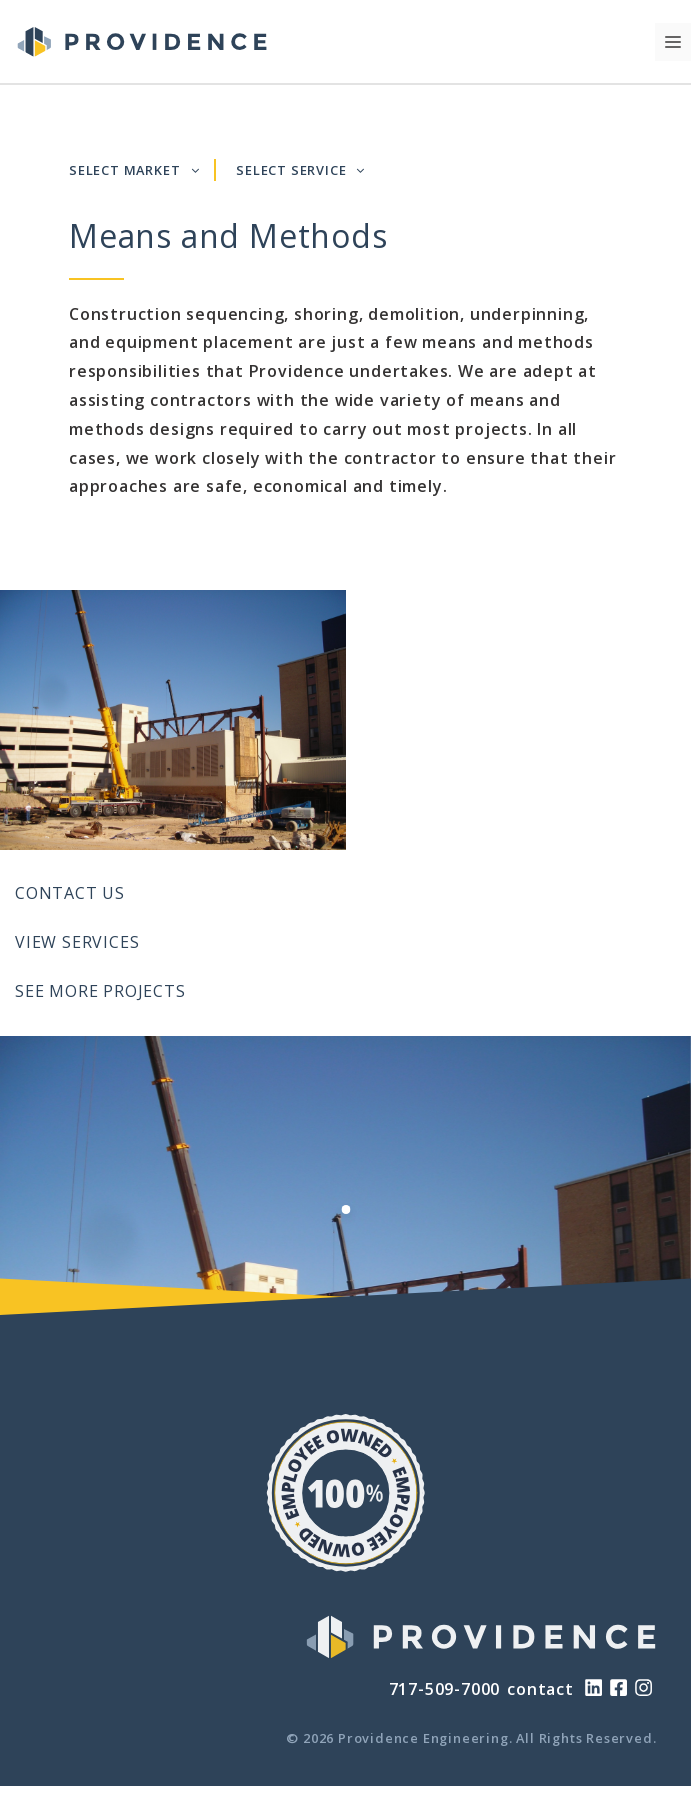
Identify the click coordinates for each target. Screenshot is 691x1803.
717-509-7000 (445, 1689)
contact (540, 1689)
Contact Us (70, 893)
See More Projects (100, 991)
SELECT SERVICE (300, 170)
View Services (77, 942)
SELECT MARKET (134, 170)
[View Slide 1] (345, 1209)
